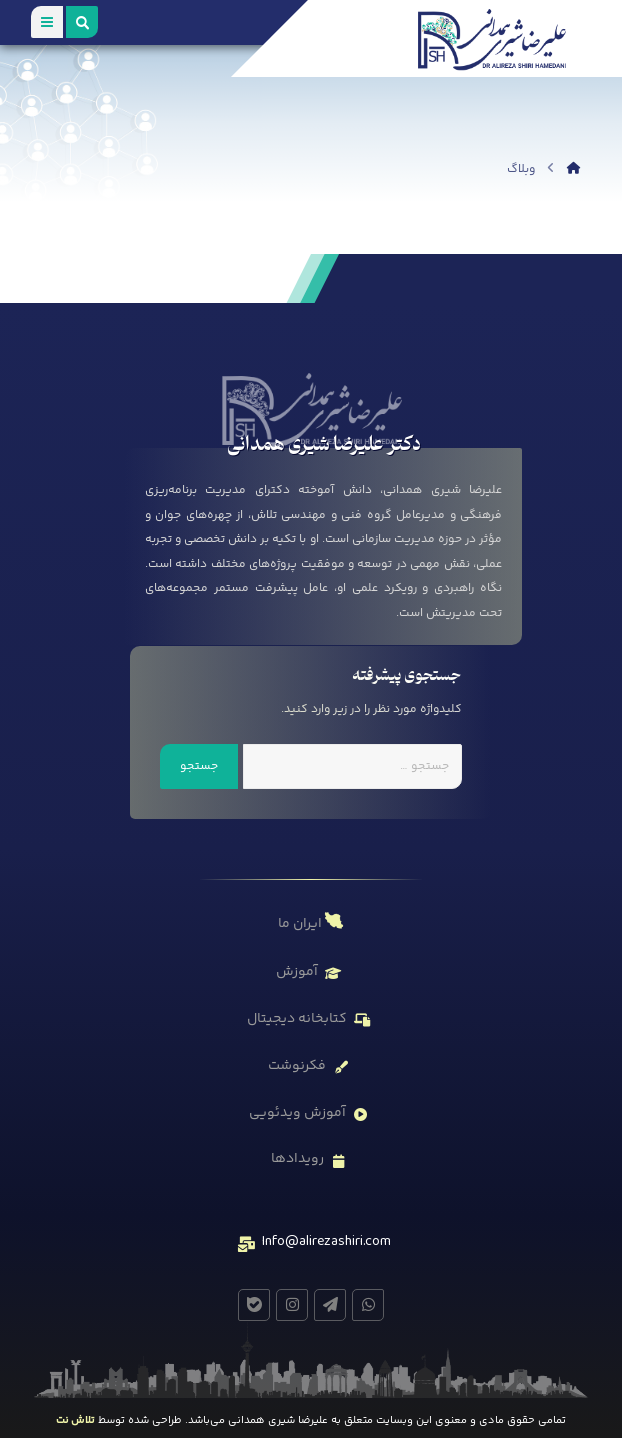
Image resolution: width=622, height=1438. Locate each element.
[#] (368, 1305)
